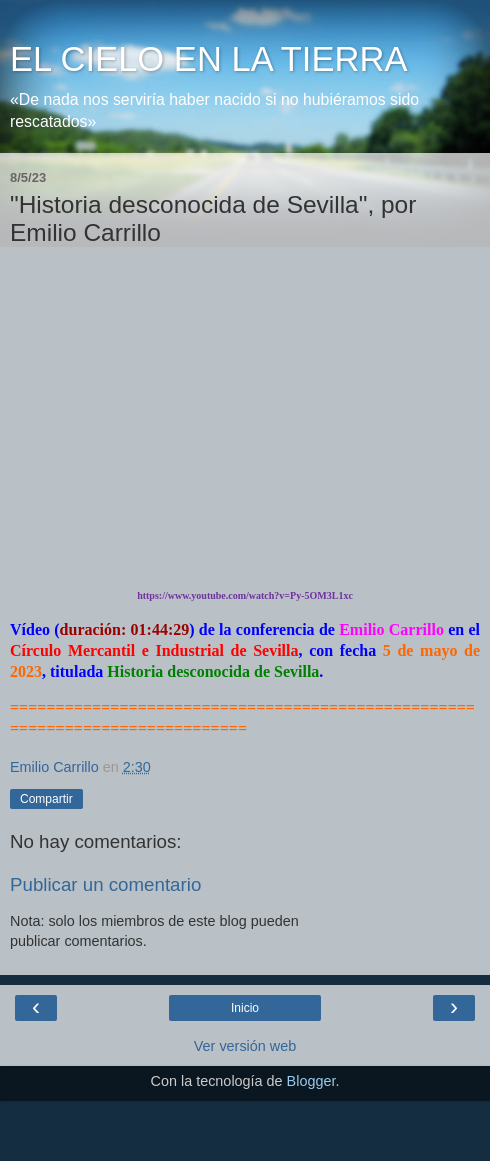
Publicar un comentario (105, 884)
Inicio (245, 1008)
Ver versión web (245, 1046)
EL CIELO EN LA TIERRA (208, 59)
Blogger (311, 1081)
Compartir (46, 799)
